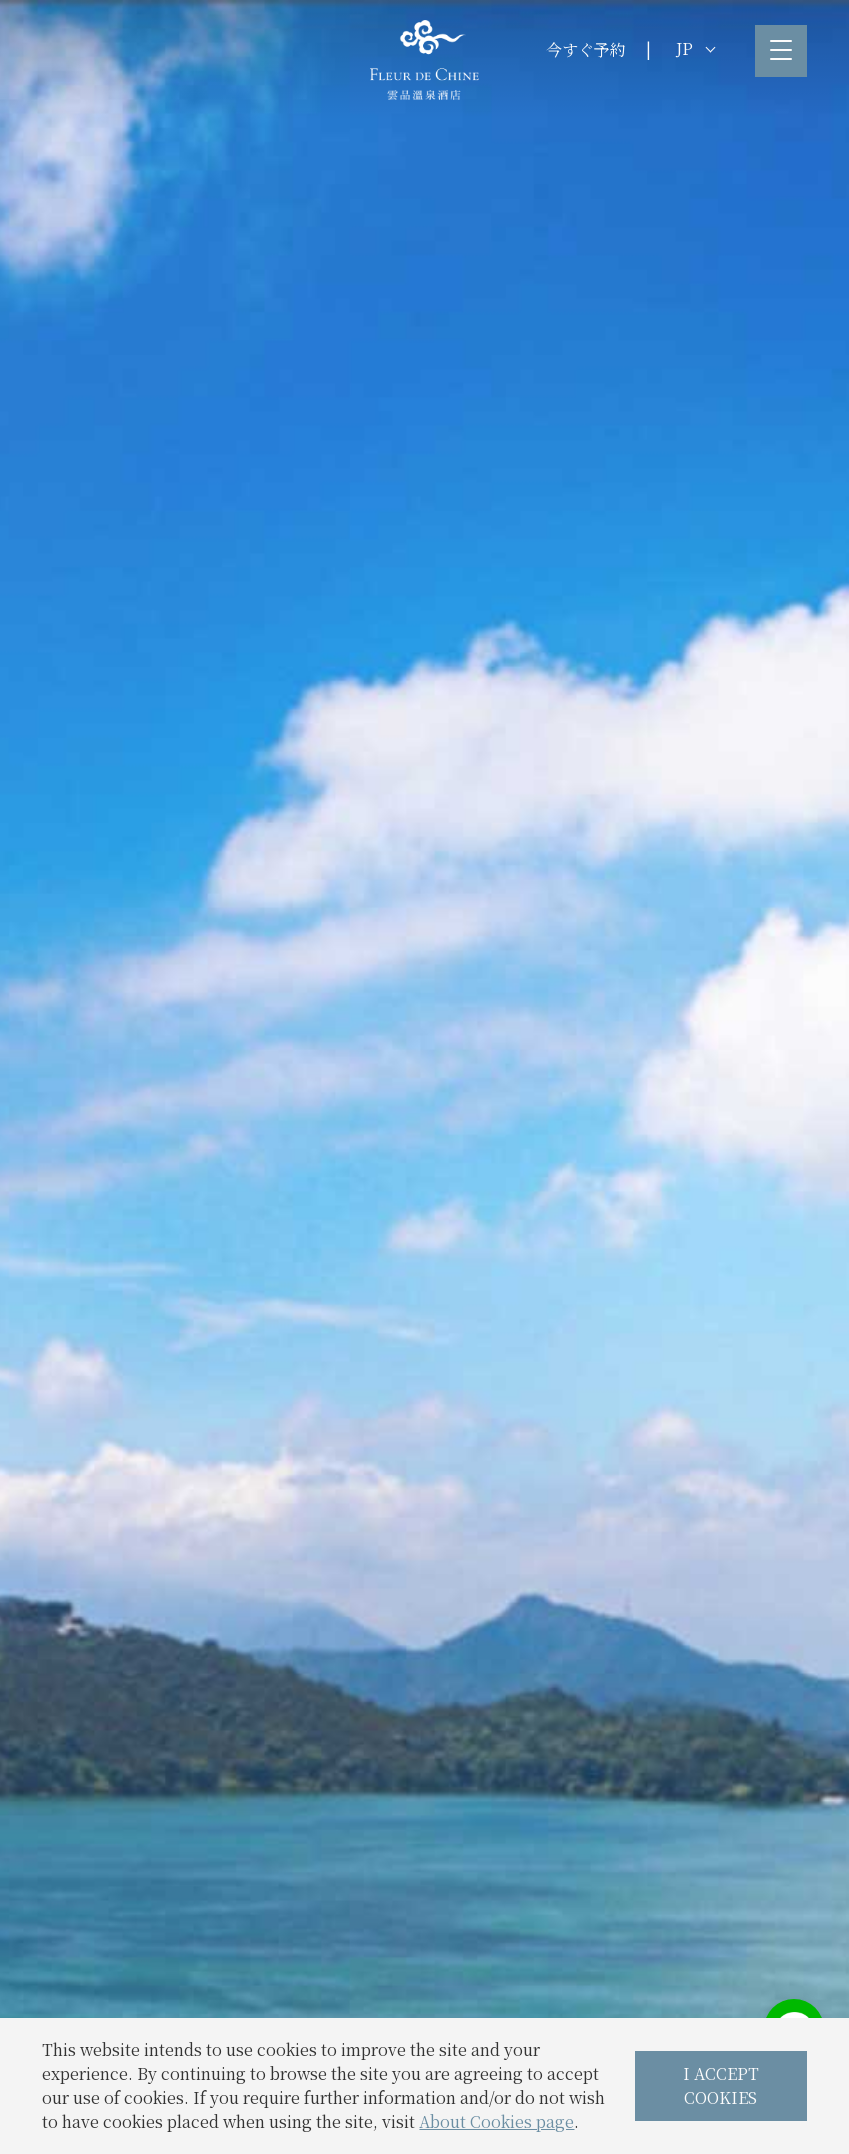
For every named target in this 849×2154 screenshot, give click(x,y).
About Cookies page (496, 2121)
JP (695, 48)
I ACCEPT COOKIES (721, 2085)
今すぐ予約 (586, 49)
